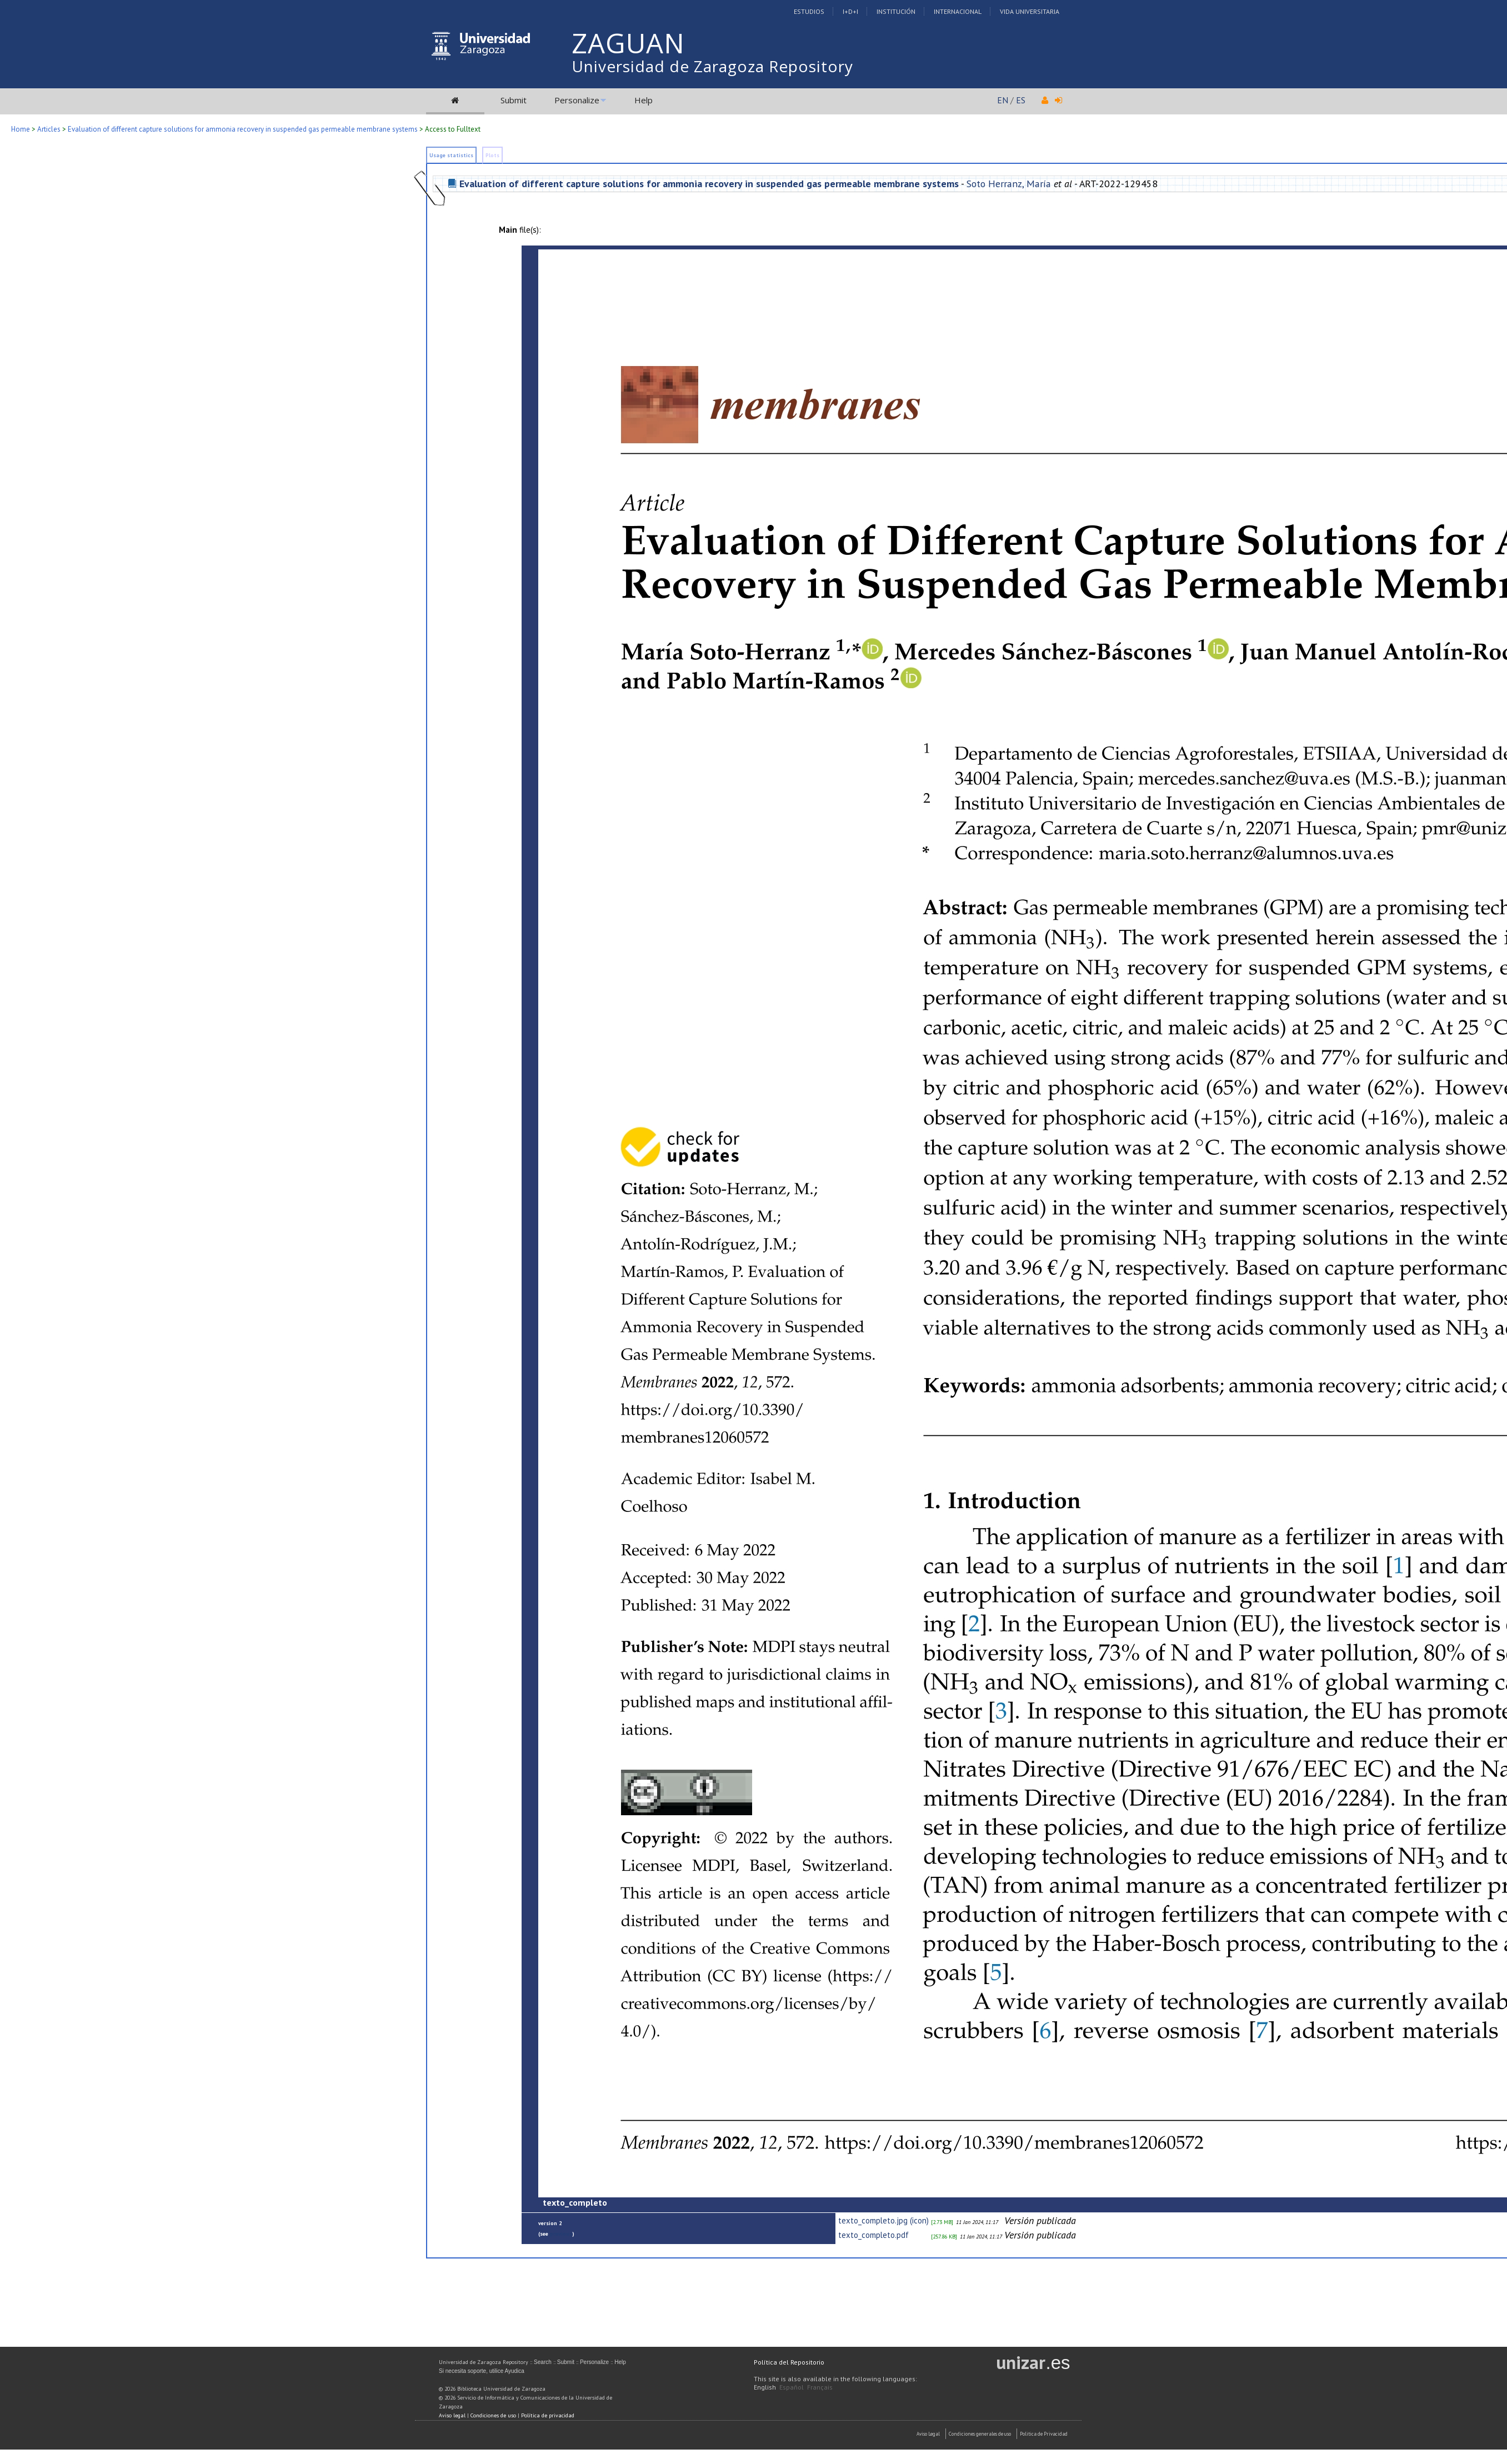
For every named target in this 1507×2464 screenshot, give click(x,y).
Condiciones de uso (493, 2415)
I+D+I (850, 11)
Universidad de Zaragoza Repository (712, 66)
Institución (896, 11)
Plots (492, 155)
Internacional (958, 11)
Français (820, 2387)
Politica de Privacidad (1044, 2434)
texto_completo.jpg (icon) (883, 2220)
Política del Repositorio (789, 2362)
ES (1020, 100)
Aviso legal (452, 2415)
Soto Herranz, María (1009, 183)
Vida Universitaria (1029, 11)
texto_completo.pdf (873, 2235)
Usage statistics (451, 155)
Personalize (576, 100)
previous (561, 2233)
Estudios (809, 11)
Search (543, 2362)
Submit (513, 100)
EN (1002, 100)
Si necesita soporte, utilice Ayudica (481, 2371)
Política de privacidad (547, 2415)
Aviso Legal (928, 2434)
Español (791, 2387)
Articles (49, 129)
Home (20, 129)
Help (643, 100)
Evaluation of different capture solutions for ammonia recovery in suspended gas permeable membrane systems (243, 129)
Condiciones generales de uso (980, 2434)
